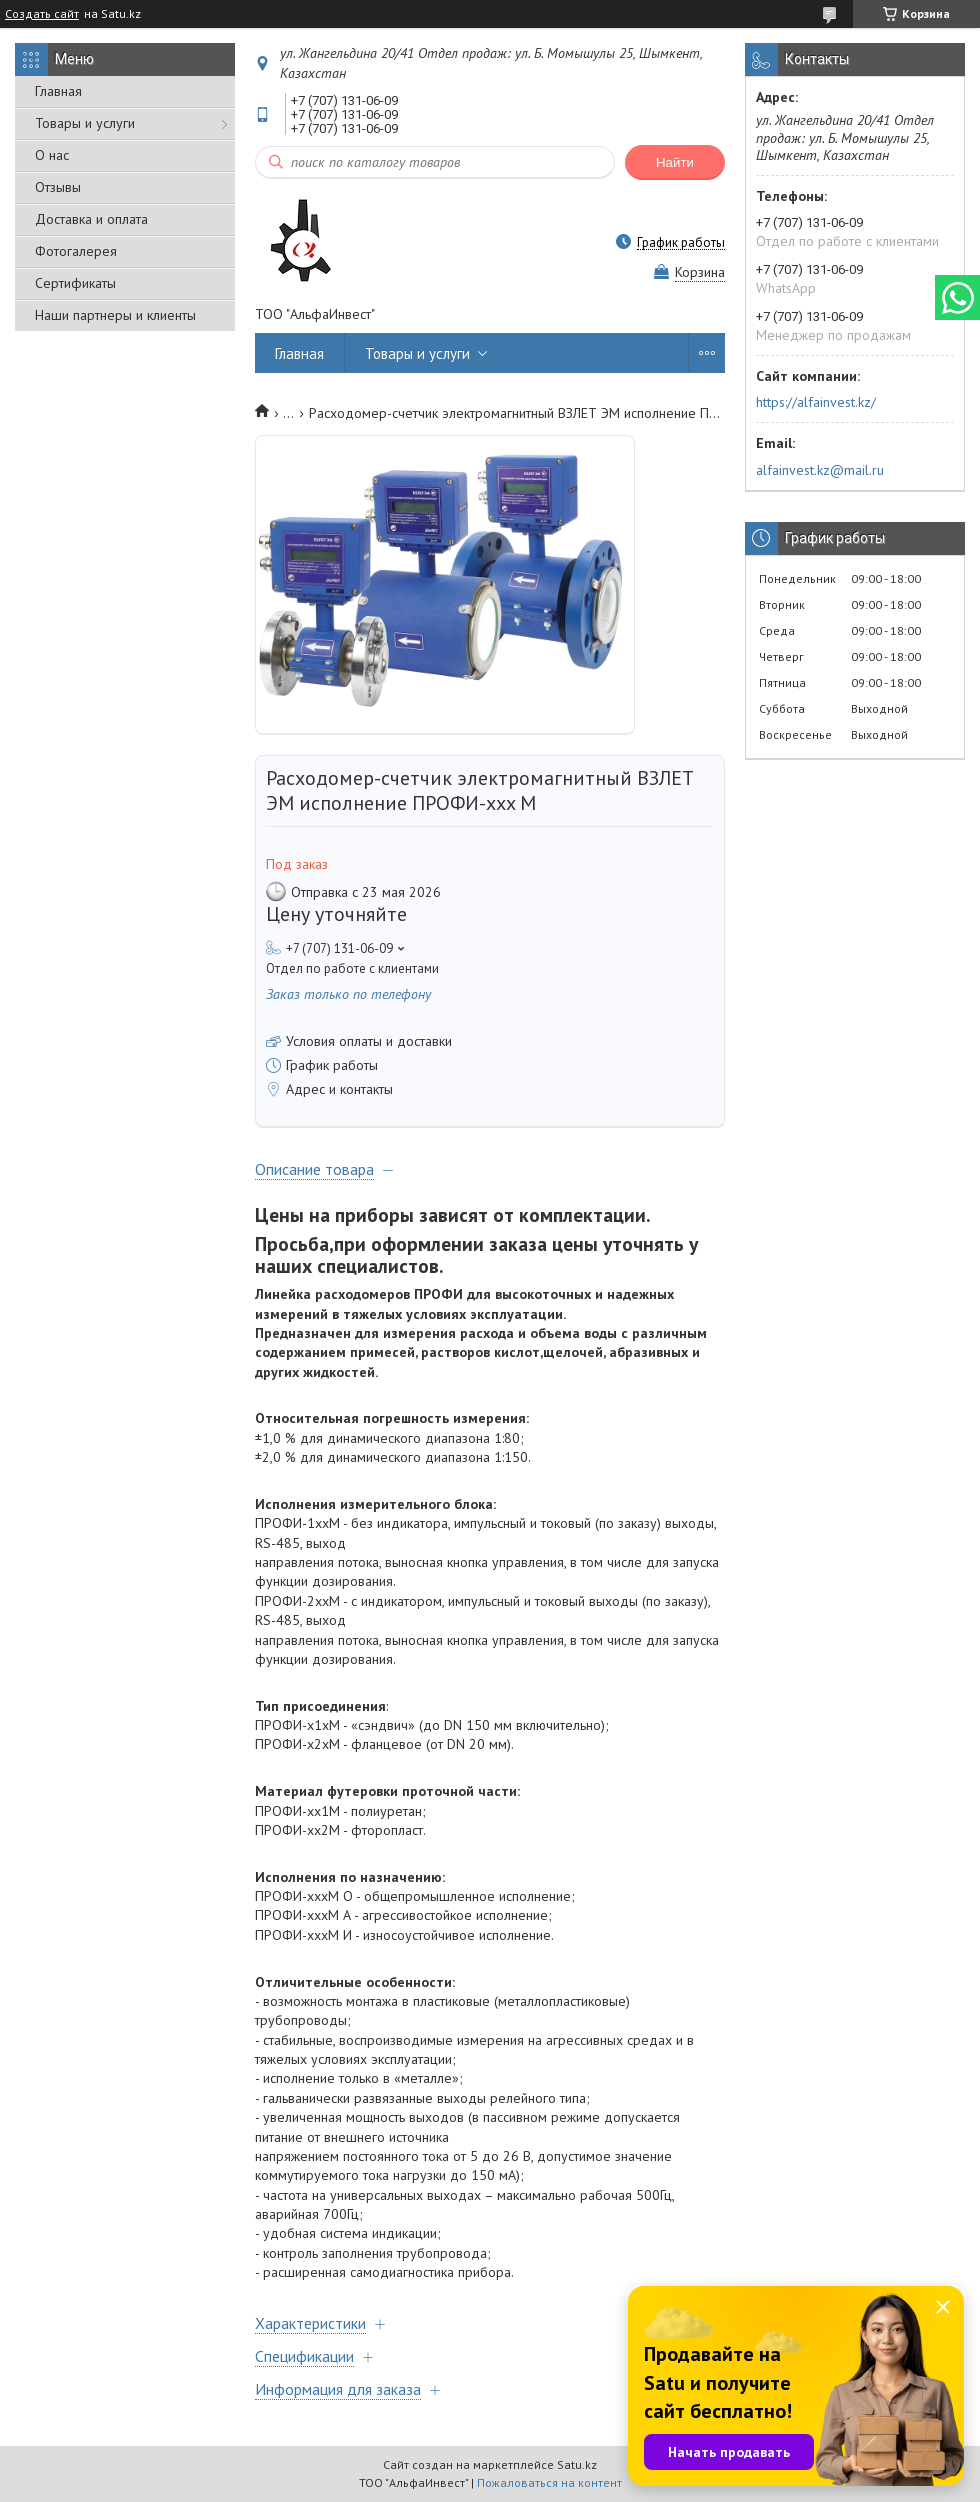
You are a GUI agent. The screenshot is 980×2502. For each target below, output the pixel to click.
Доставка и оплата (91, 219)
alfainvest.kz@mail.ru (820, 470)
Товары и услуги (85, 123)
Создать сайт (42, 14)
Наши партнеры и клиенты (115, 315)
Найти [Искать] (675, 162)
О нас (52, 155)
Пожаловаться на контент (549, 2482)
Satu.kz (577, 2464)
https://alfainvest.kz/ (816, 402)
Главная (58, 91)
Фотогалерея (76, 251)
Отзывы (58, 187)
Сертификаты (75, 283)
